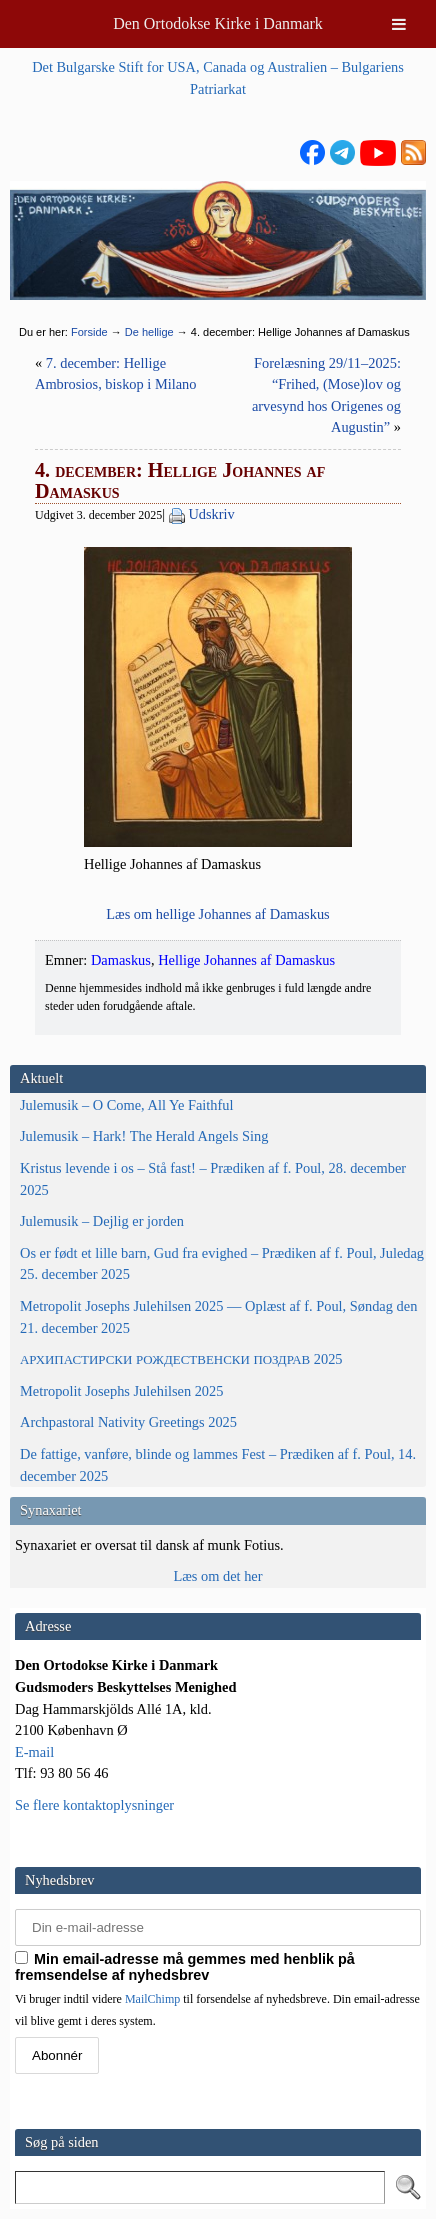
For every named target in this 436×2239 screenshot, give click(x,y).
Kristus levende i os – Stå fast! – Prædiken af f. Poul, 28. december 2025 (213, 1179)
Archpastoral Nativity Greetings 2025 (128, 1422)
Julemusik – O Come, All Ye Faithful (126, 1105)
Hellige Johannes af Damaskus (246, 960)
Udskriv (211, 514)
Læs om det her (217, 1576)
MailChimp (152, 1999)
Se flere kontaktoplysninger (94, 1805)
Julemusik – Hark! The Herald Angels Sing (144, 1136)
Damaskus (121, 960)
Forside (89, 332)
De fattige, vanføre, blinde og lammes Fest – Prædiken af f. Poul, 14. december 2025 (218, 1465)
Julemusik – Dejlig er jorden (102, 1221)
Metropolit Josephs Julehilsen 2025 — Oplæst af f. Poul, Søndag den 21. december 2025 (218, 1317)
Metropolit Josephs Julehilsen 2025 (121, 1391)
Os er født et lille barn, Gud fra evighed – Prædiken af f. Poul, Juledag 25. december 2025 (222, 1264)
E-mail (34, 1752)
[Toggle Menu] (399, 24)
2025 (181, 1359)
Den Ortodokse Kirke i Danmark (218, 23)
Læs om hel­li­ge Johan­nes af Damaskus (217, 914)
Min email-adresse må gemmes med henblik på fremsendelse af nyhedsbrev (185, 1967)
